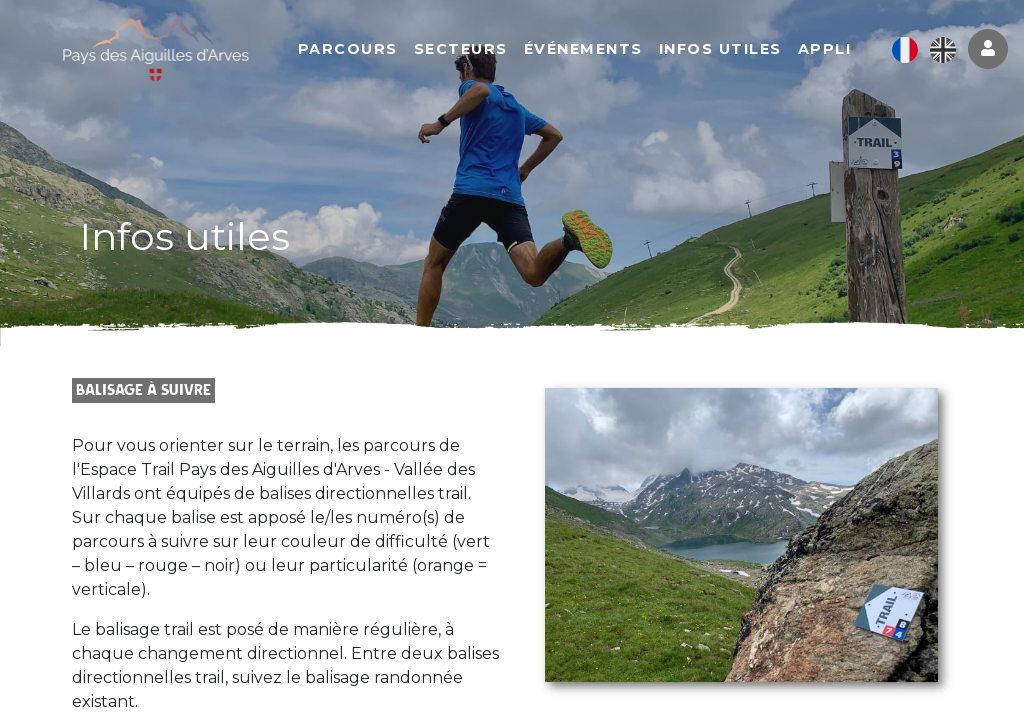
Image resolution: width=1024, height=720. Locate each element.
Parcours (359, 50)
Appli (836, 50)
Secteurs (472, 50)
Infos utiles (731, 50)
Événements (594, 50)
